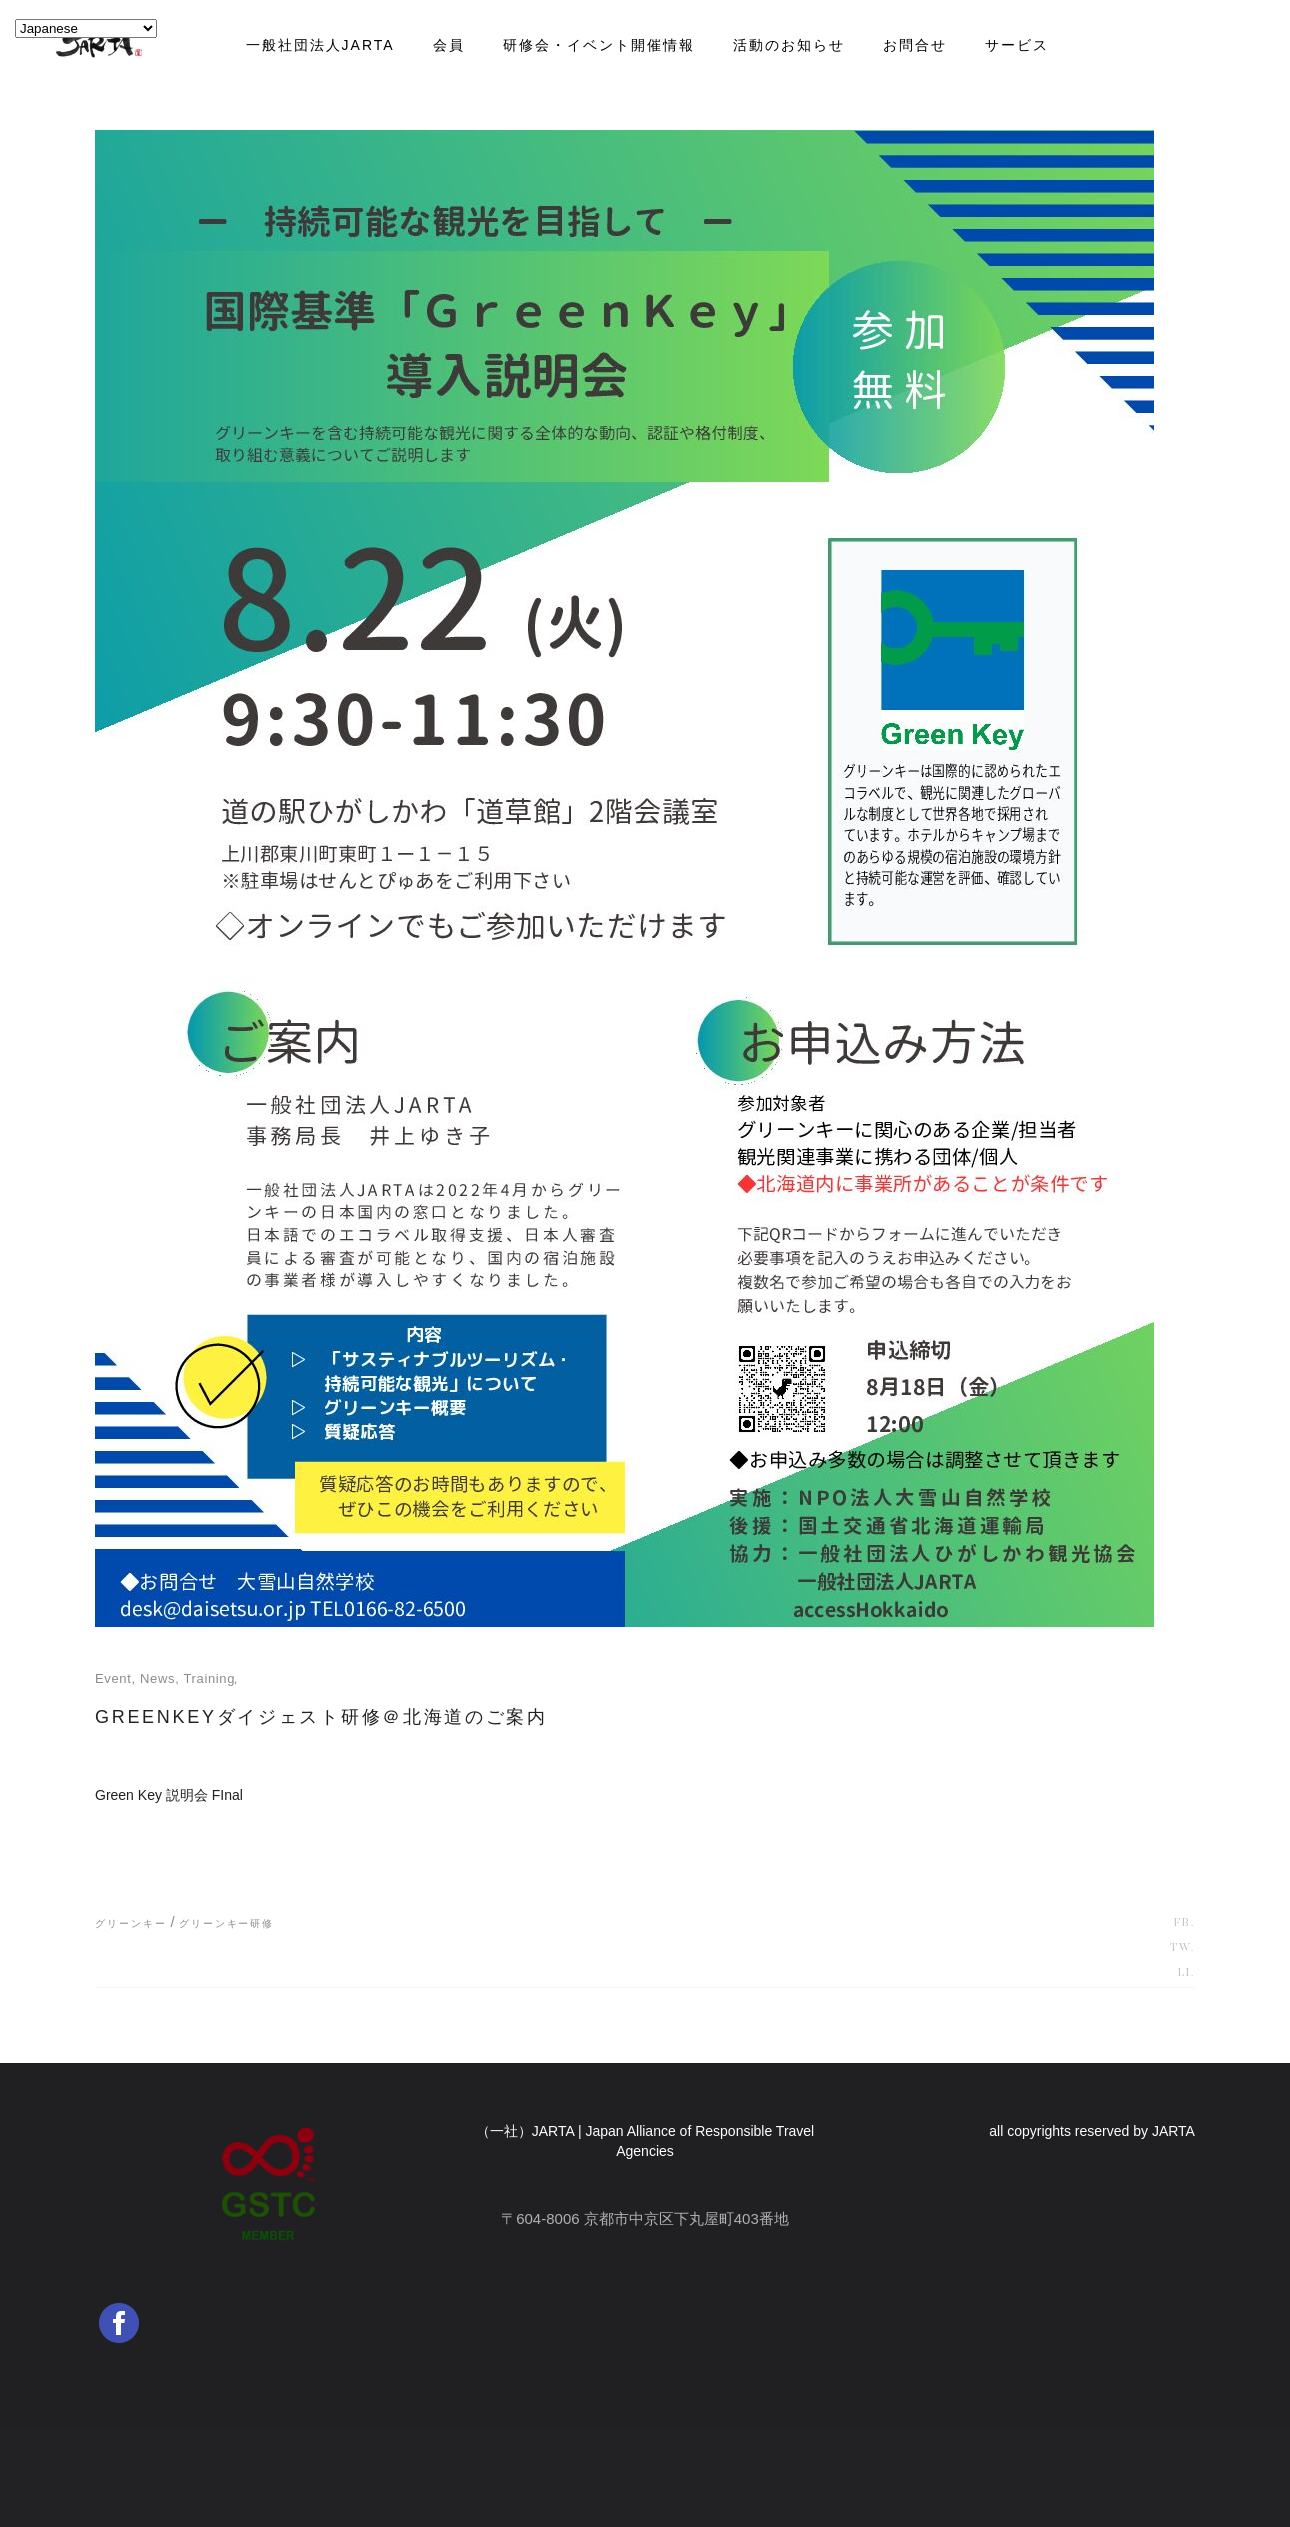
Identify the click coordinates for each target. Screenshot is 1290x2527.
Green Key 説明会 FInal (169, 1795)
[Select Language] (86, 28)
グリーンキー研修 (226, 1924)
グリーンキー (130, 1924)
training (209, 1678)
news (157, 1678)
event (113, 1678)
